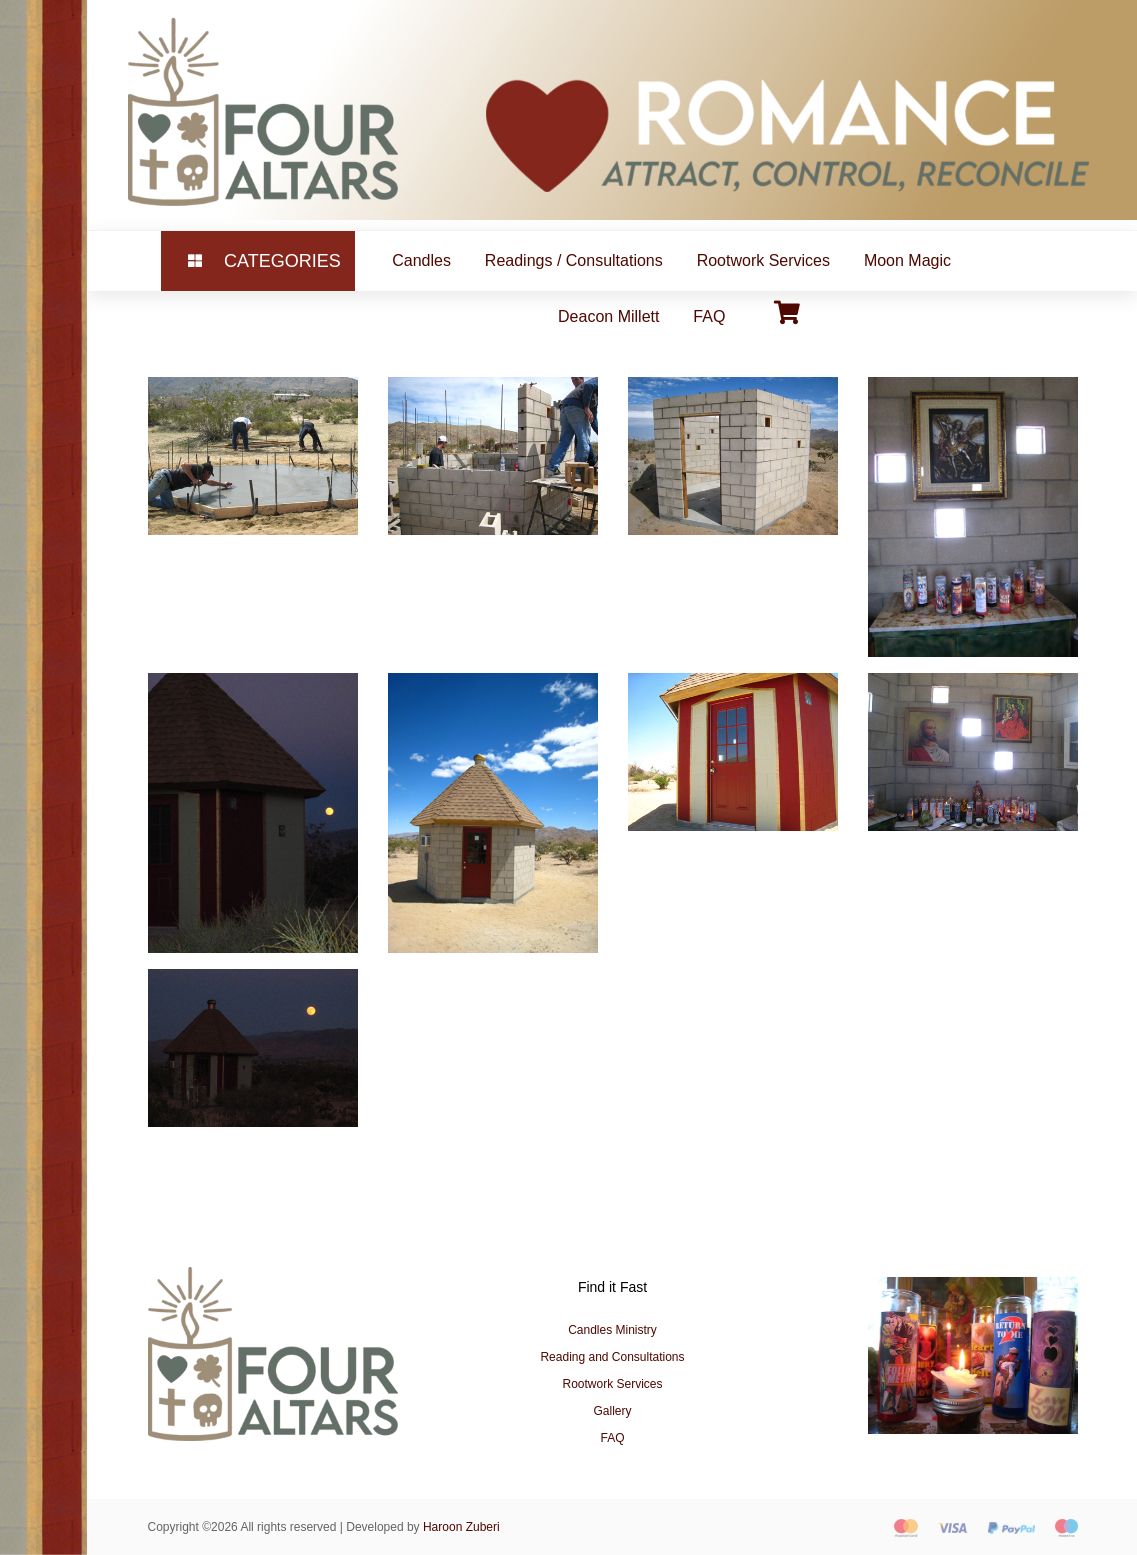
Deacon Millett (608, 316)
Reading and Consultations (612, 1357)
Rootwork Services (763, 260)
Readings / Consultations (574, 260)
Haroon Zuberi (461, 1527)
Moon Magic (907, 260)
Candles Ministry (612, 1330)
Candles (421, 260)
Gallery (612, 1411)
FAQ (709, 316)
